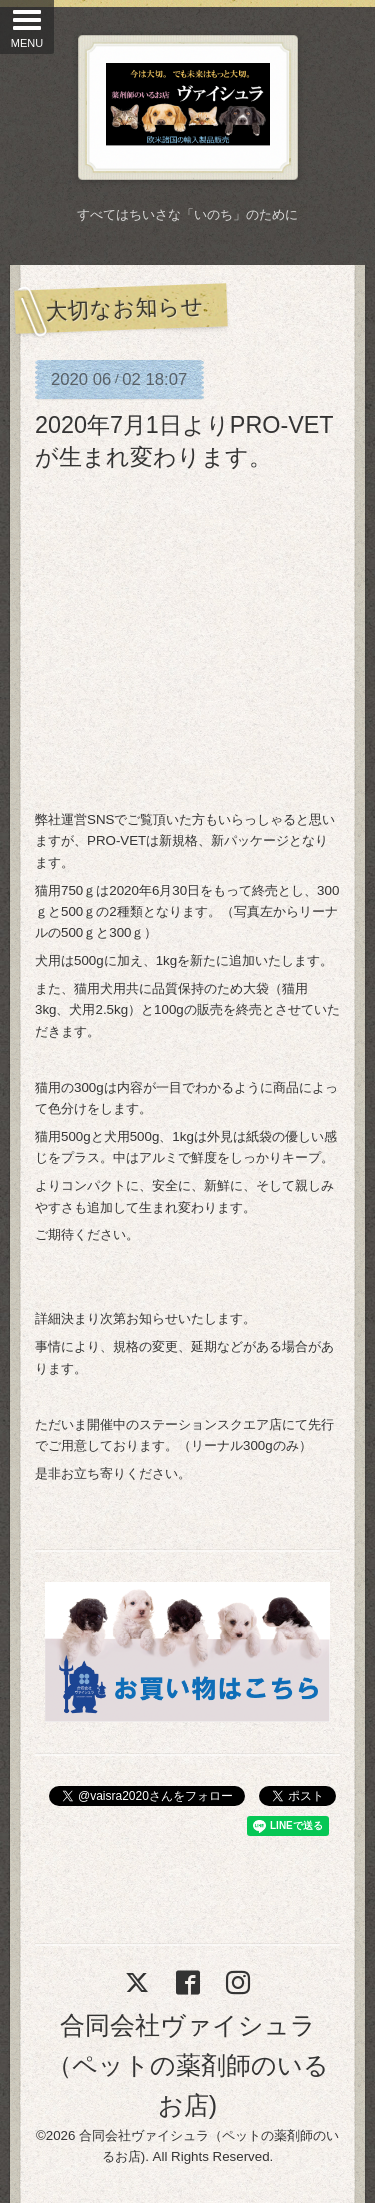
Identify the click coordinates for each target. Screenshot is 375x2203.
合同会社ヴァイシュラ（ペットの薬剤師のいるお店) (188, 2065)
